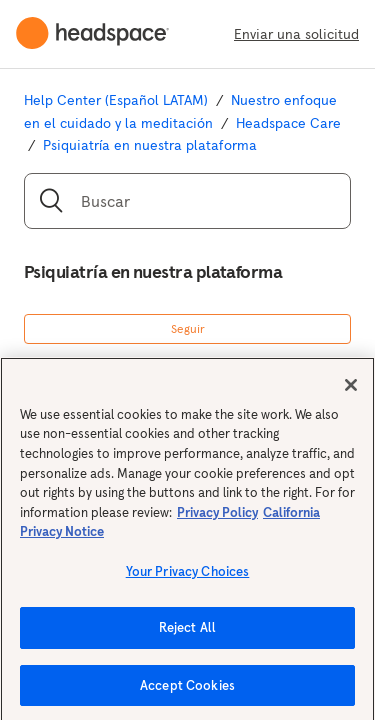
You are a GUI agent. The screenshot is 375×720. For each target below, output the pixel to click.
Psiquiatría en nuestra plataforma (150, 145)
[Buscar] (187, 201)
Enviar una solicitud (296, 34)
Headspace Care (288, 123)
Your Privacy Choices (188, 579)
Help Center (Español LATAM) (116, 100)
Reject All (187, 635)
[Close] (351, 393)
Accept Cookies (187, 693)
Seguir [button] (188, 328)
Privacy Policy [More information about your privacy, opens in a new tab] (217, 520)
